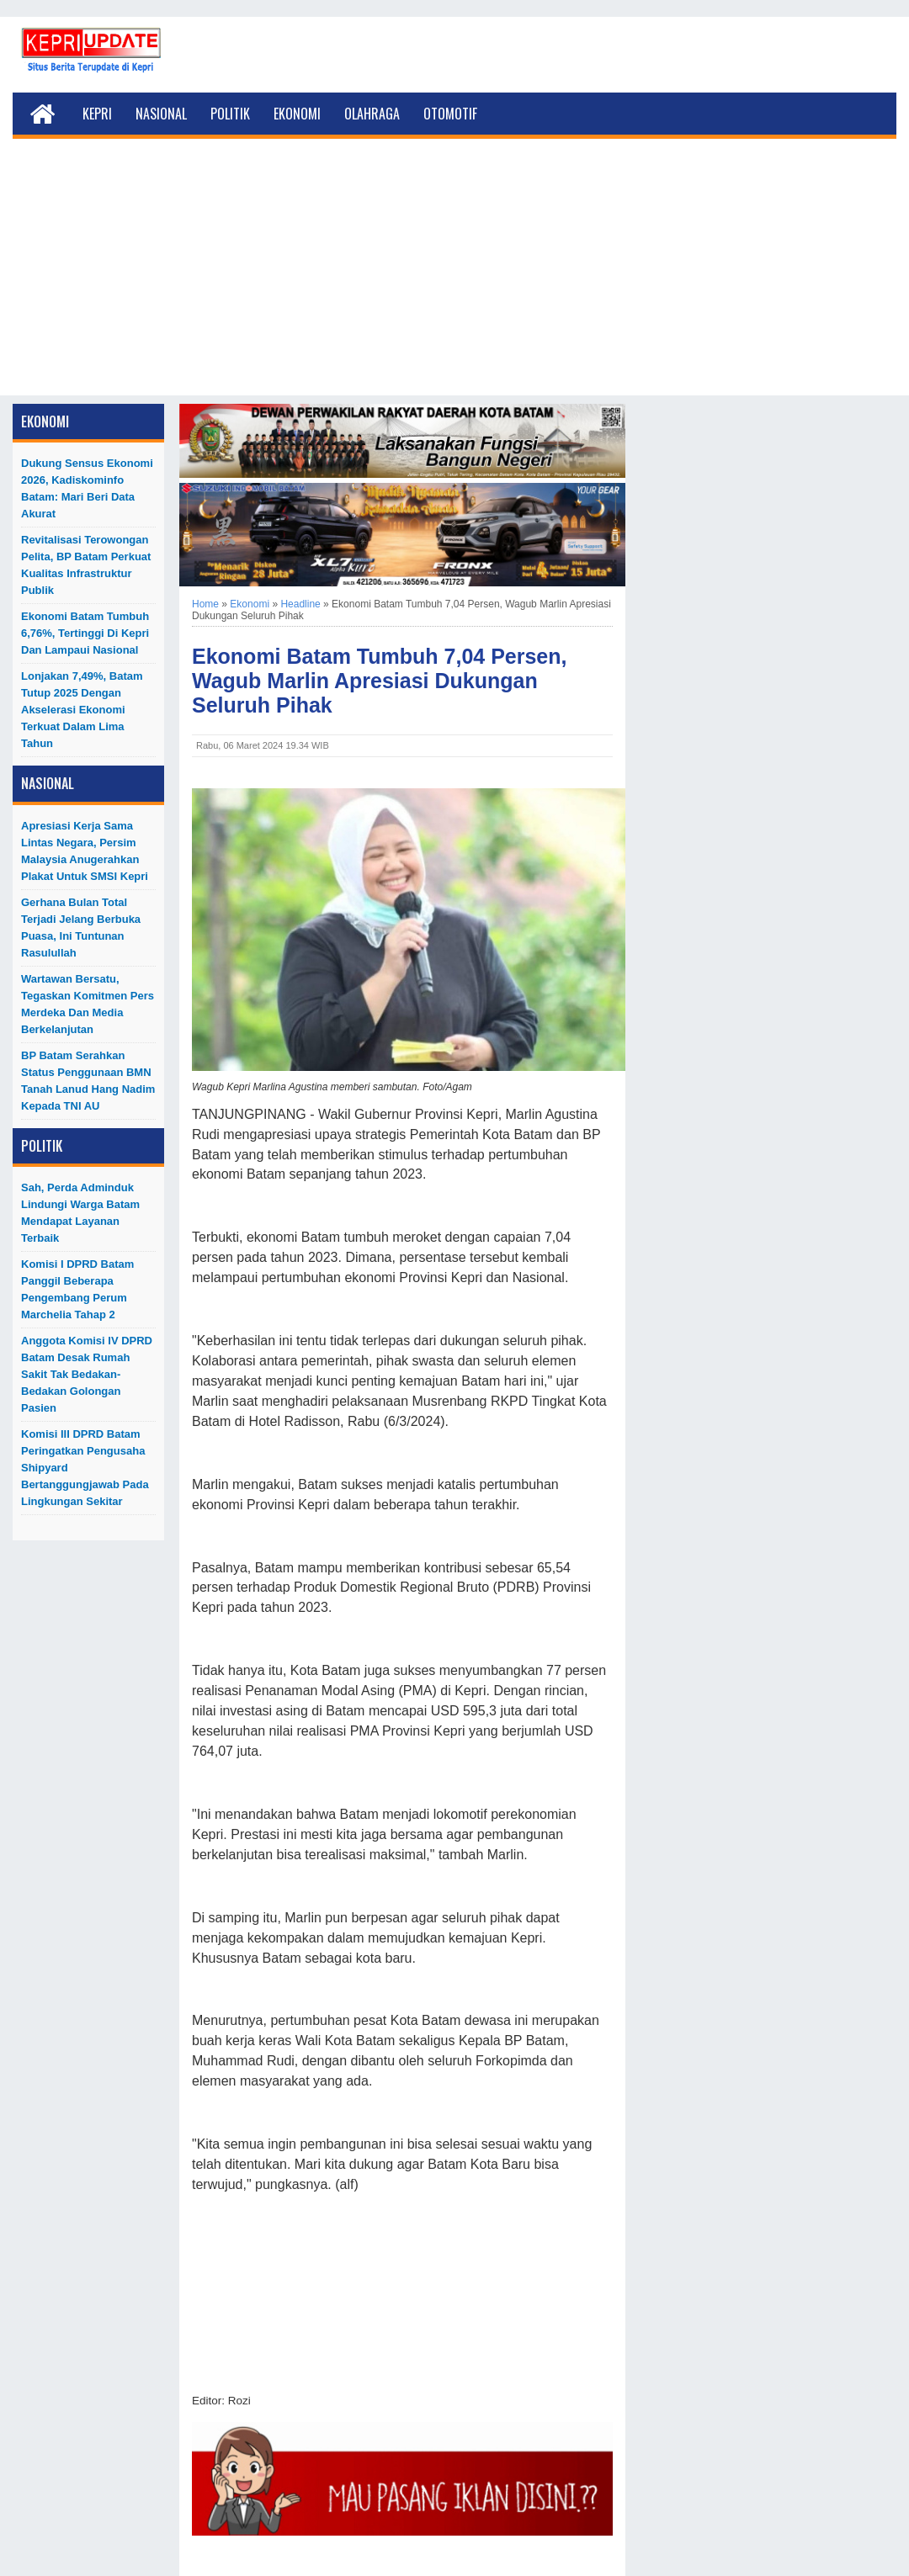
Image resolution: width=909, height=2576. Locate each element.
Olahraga (372, 113)
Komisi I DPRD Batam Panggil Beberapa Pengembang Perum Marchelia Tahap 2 (77, 1289)
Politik (230, 113)
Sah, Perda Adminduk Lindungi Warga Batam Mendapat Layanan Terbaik (80, 1212)
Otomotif (450, 113)
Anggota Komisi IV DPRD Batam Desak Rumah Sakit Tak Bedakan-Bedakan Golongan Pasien (86, 1374)
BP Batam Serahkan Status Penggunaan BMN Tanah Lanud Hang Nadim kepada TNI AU (88, 1080)
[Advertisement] (454, 277)
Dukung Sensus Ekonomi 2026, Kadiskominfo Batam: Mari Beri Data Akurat (87, 488)
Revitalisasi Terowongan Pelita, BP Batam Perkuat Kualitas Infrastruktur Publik (86, 564)
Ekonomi (297, 113)
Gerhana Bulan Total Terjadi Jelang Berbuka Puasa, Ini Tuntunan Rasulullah (81, 927)
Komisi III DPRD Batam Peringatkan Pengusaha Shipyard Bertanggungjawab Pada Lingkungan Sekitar (85, 1468)
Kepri (97, 113)
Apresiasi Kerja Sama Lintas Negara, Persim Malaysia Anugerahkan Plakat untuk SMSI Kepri (84, 851)
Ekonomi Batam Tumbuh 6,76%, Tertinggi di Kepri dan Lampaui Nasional (85, 633)
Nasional (161, 113)
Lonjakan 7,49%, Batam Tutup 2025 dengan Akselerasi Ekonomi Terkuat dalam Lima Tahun (82, 710)
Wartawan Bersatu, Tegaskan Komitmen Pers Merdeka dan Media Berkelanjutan (87, 1004)
